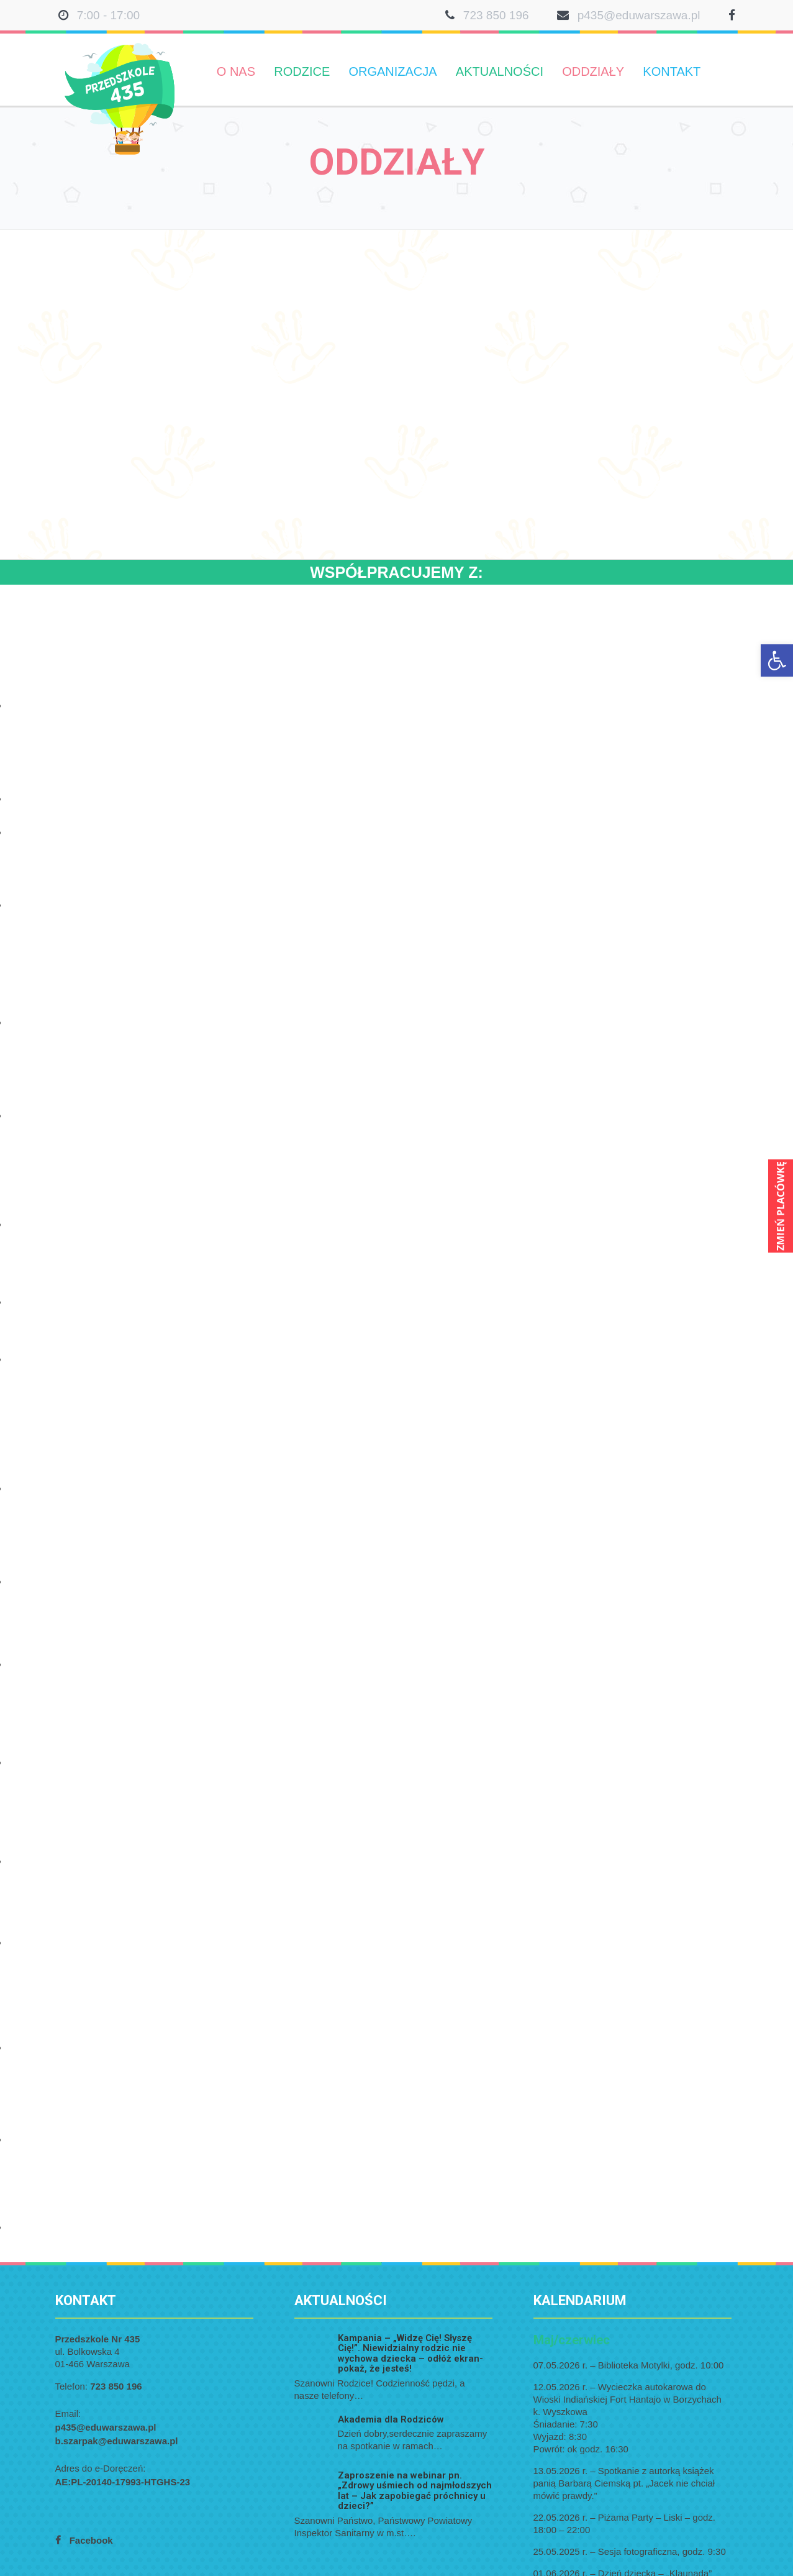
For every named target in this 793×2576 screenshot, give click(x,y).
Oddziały (593, 71)
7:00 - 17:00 (108, 15)
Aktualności (499, 71)
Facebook (91, 2540)
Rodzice (302, 71)
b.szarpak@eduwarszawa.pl (116, 2441)
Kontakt (671, 71)
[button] (777, 660)
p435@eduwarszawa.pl (639, 15)
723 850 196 (496, 15)
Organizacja (392, 71)
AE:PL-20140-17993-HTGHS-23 (123, 2482)
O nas (236, 71)
